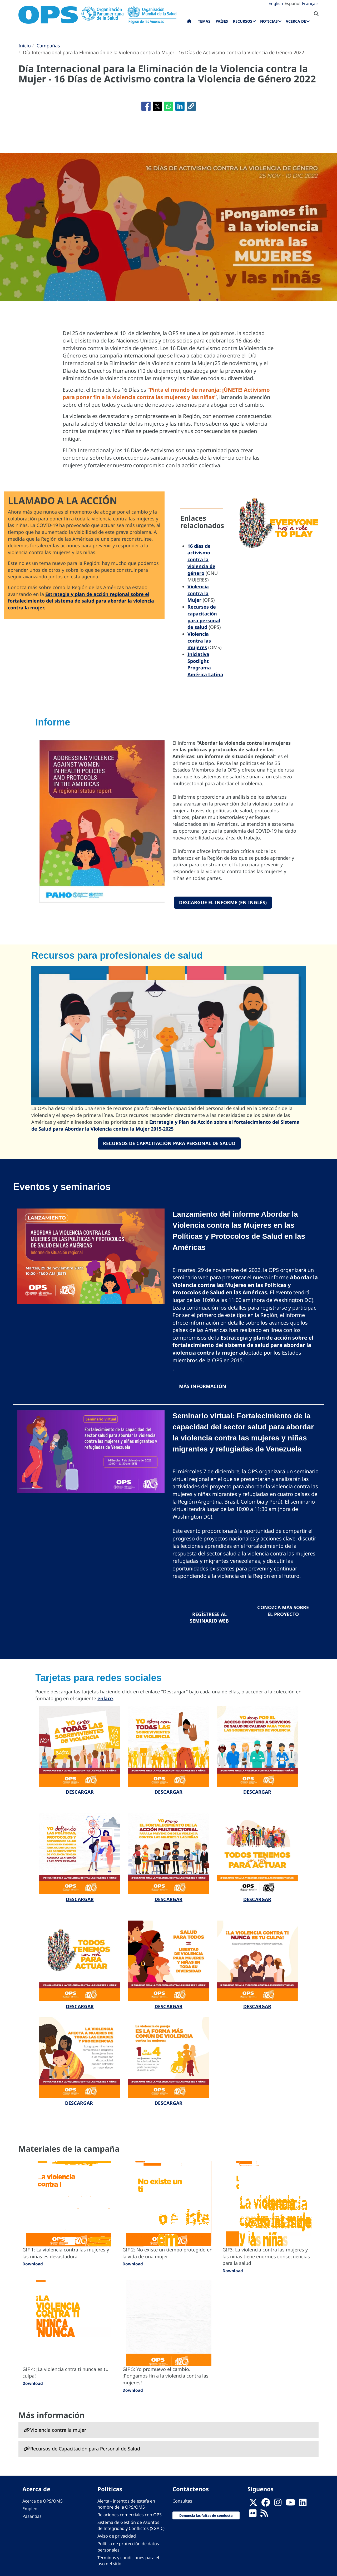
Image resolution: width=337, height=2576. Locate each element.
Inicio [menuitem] (189, 22)
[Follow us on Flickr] (252, 2515)
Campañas (48, 45)
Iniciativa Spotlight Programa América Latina (205, 664)
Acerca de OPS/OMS (42, 2501)
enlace (105, 1698)
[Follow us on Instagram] (277, 2504)
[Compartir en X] (157, 106)
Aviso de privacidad (116, 2536)
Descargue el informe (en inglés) (223, 902)
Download (32, 2263)
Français (310, 3)
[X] (253, 2504)
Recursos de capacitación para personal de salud (203, 617)
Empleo (29, 2509)
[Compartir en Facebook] (146, 106)
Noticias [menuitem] (269, 21)
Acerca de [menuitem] (296, 21)
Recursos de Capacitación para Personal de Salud (169, 1143)
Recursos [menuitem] (242, 21)
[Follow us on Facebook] (265, 2504)
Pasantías (32, 2516)
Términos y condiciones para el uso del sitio (128, 2561)
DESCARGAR (80, 1792)
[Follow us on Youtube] (290, 2504)
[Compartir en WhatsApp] (168, 106)
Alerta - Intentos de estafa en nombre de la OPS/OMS (126, 2504)
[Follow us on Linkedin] (302, 2504)
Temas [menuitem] (204, 21)
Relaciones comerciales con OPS (129, 2515)
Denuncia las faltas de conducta (206, 2515)
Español (292, 3)
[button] (191, 106)
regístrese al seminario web (209, 1617)
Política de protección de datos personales (128, 2547)
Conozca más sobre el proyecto (283, 1610)
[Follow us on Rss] (264, 2515)
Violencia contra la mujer (58, 2430)
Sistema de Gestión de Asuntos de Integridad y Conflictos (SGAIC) (131, 2525)
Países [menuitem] (222, 21)
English (276, 3)
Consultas (182, 2501)
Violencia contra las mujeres (199, 640)
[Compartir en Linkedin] (180, 106)
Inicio (24, 45)
